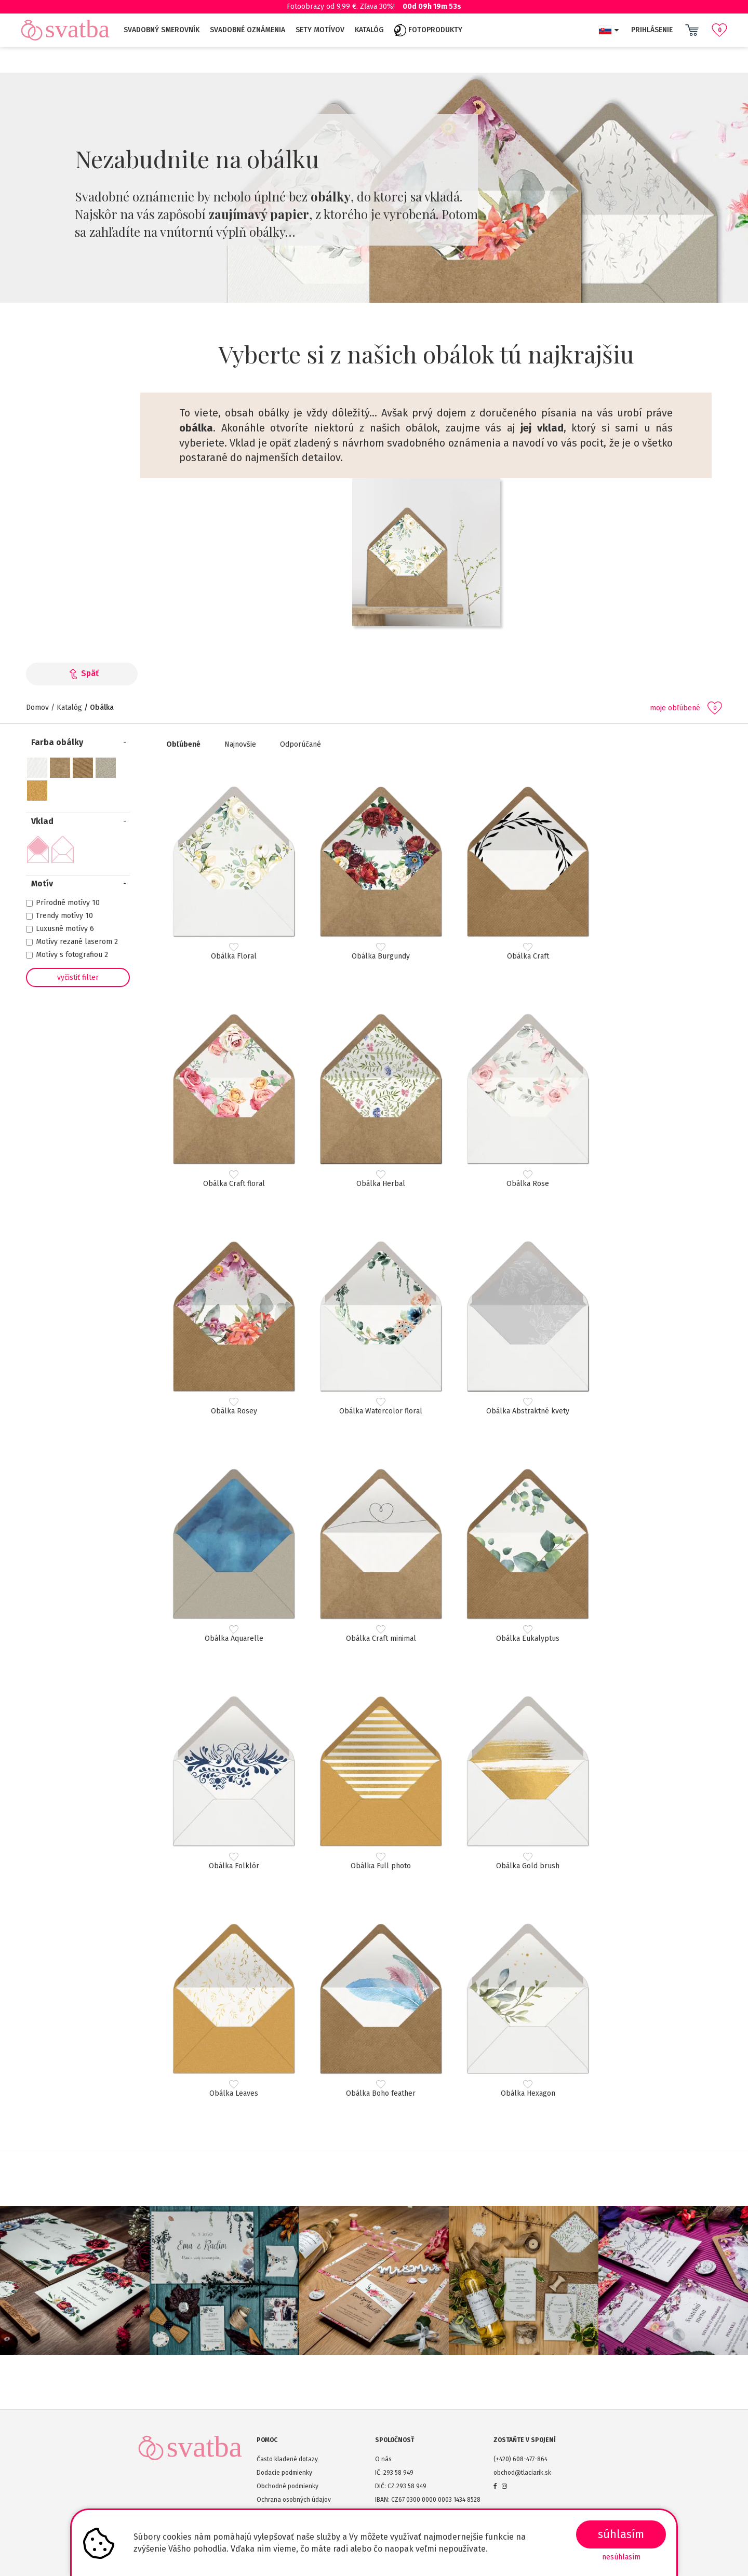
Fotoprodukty (428, 30)
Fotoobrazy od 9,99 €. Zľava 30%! (374, 6)
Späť (82, 673)
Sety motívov (320, 29)
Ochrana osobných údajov (294, 2499)
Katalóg (369, 29)
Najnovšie (240, 744)
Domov (37, 707)
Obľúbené (183, 744)
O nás (383, 2459)
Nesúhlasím (621, 2557)
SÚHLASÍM (621, 2534)
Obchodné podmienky (287, 2486)
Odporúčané (300, 744)
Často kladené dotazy (287, 2459)
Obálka (102, 707)
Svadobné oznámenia (247, 29)
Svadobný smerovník (161, 29)
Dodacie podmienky (284, 2472)
